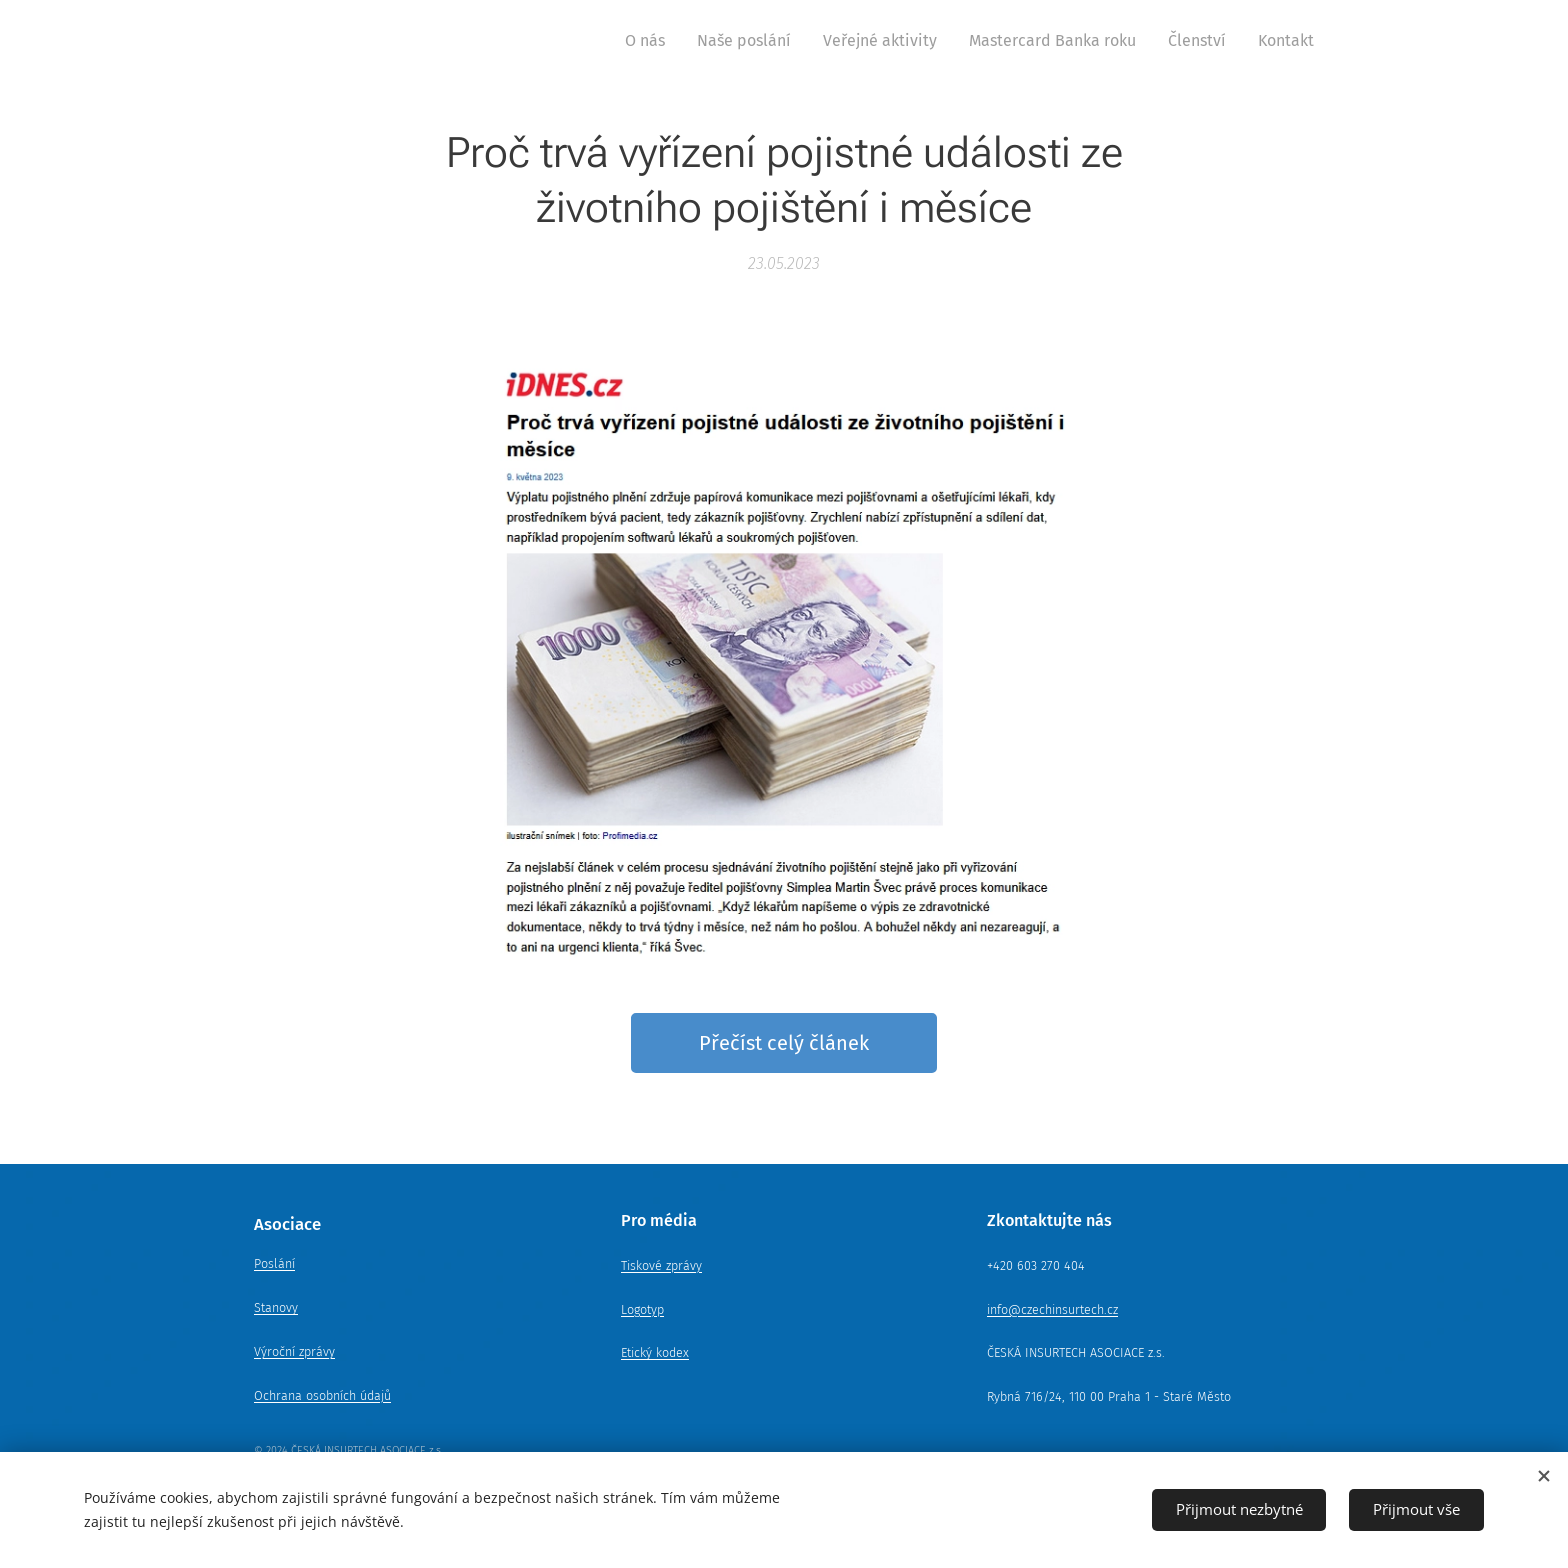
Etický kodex (655, 1352)
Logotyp (642, 1308)
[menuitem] (650, 41)
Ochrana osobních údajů (322, 1394)
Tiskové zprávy (661, 1264)
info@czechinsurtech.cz (1052, 1308)
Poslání (274, 1263)
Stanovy (276, 1307)
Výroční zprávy (294, 1351)
